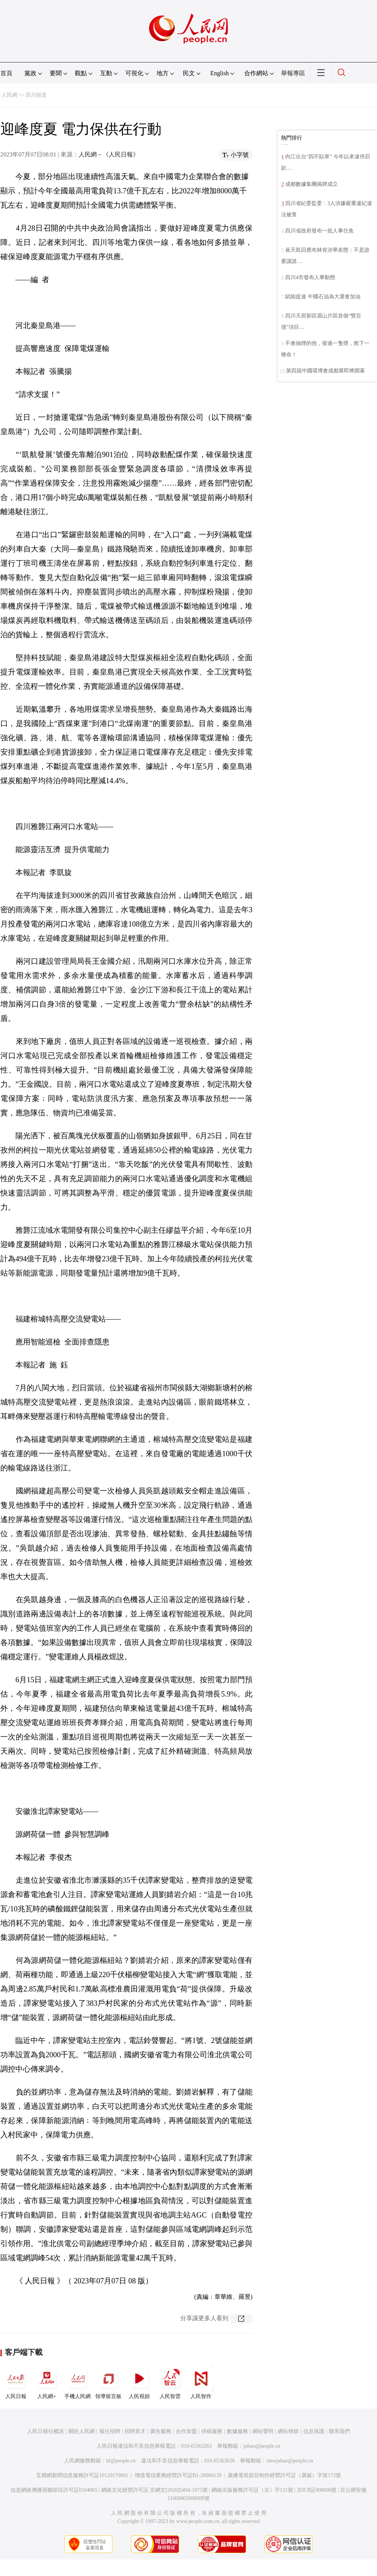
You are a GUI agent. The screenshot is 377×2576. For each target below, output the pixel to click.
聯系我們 (339, 2431)
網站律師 (288, 2431)
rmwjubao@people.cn (289, 2461)
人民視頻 (139, 2382)
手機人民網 (77, 2382)
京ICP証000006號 (317, 2490)
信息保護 (313, 2431)
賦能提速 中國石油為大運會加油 (322, 296)
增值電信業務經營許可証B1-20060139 (178, 2475)
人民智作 (201, 2382)
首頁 (6, 73)
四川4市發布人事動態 (310, 277)
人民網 (9, 95)
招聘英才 (135, 2431)
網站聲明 (263, 2431)
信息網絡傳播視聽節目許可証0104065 (54, 2490)
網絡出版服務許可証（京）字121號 (252, 2490)
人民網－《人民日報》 (109, 154)
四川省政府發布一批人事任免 (319, 231)
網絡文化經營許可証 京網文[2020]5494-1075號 (154, 2490)
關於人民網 (81, 2431)
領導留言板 (108, 2382)
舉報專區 (293, 73)
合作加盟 (186, 2431)
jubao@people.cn (261, 2446)
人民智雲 (170, 2382)
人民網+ (46, 2382)
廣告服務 (160, 2431)
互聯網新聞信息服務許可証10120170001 (82, 2475)
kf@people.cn (121, 2461)
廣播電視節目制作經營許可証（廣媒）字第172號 (284, 2475)
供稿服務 (211, 2431)
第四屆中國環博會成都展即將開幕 (325, 371)
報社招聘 (109, 2431)
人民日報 (16, 2382)
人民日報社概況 (45, 2431)
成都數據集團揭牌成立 (311, 184)
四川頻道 (36, 95)
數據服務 (237, 2431)
